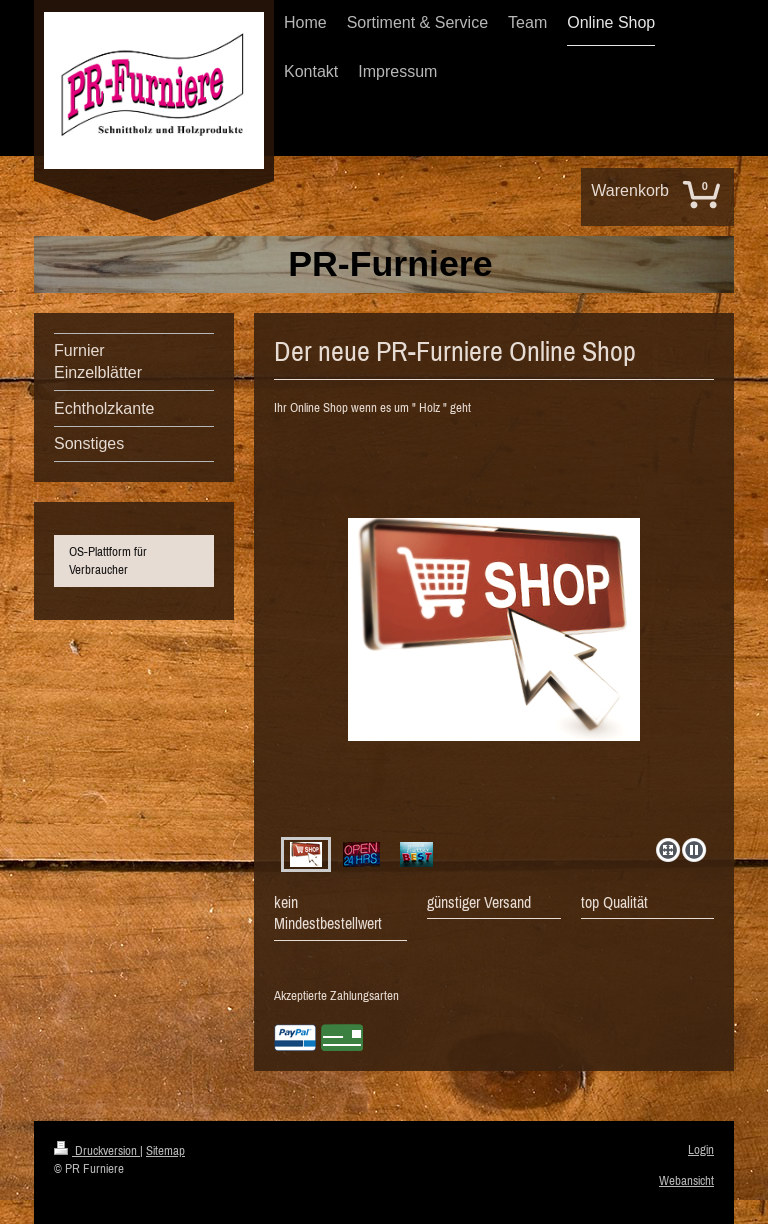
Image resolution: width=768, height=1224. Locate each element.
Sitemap (165, 1150)
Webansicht (686, 1180)
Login (701, 1149)
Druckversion (97, 1150)
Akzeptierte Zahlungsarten (336, 995)
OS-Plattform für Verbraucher (108, 560)
